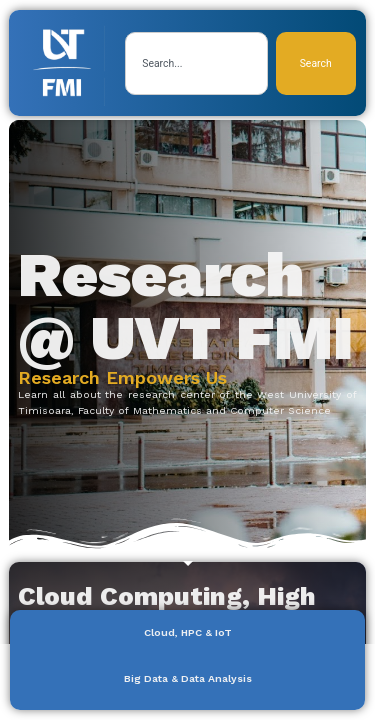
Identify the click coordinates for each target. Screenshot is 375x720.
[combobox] (196, 64)
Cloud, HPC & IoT (188, 632)
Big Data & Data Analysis (188, 678)
